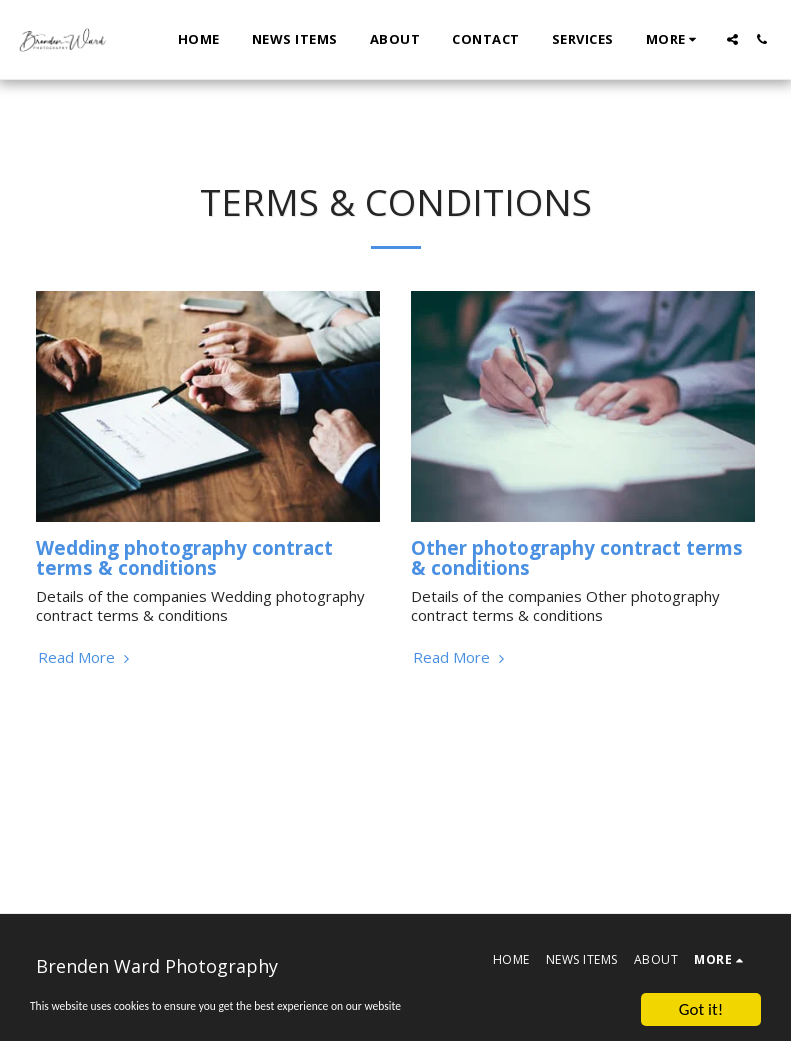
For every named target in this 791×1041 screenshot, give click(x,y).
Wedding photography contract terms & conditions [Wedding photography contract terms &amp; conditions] (184, 558)
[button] (732, 39)
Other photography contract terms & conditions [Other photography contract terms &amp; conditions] (577, 558)
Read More (86, 657)
